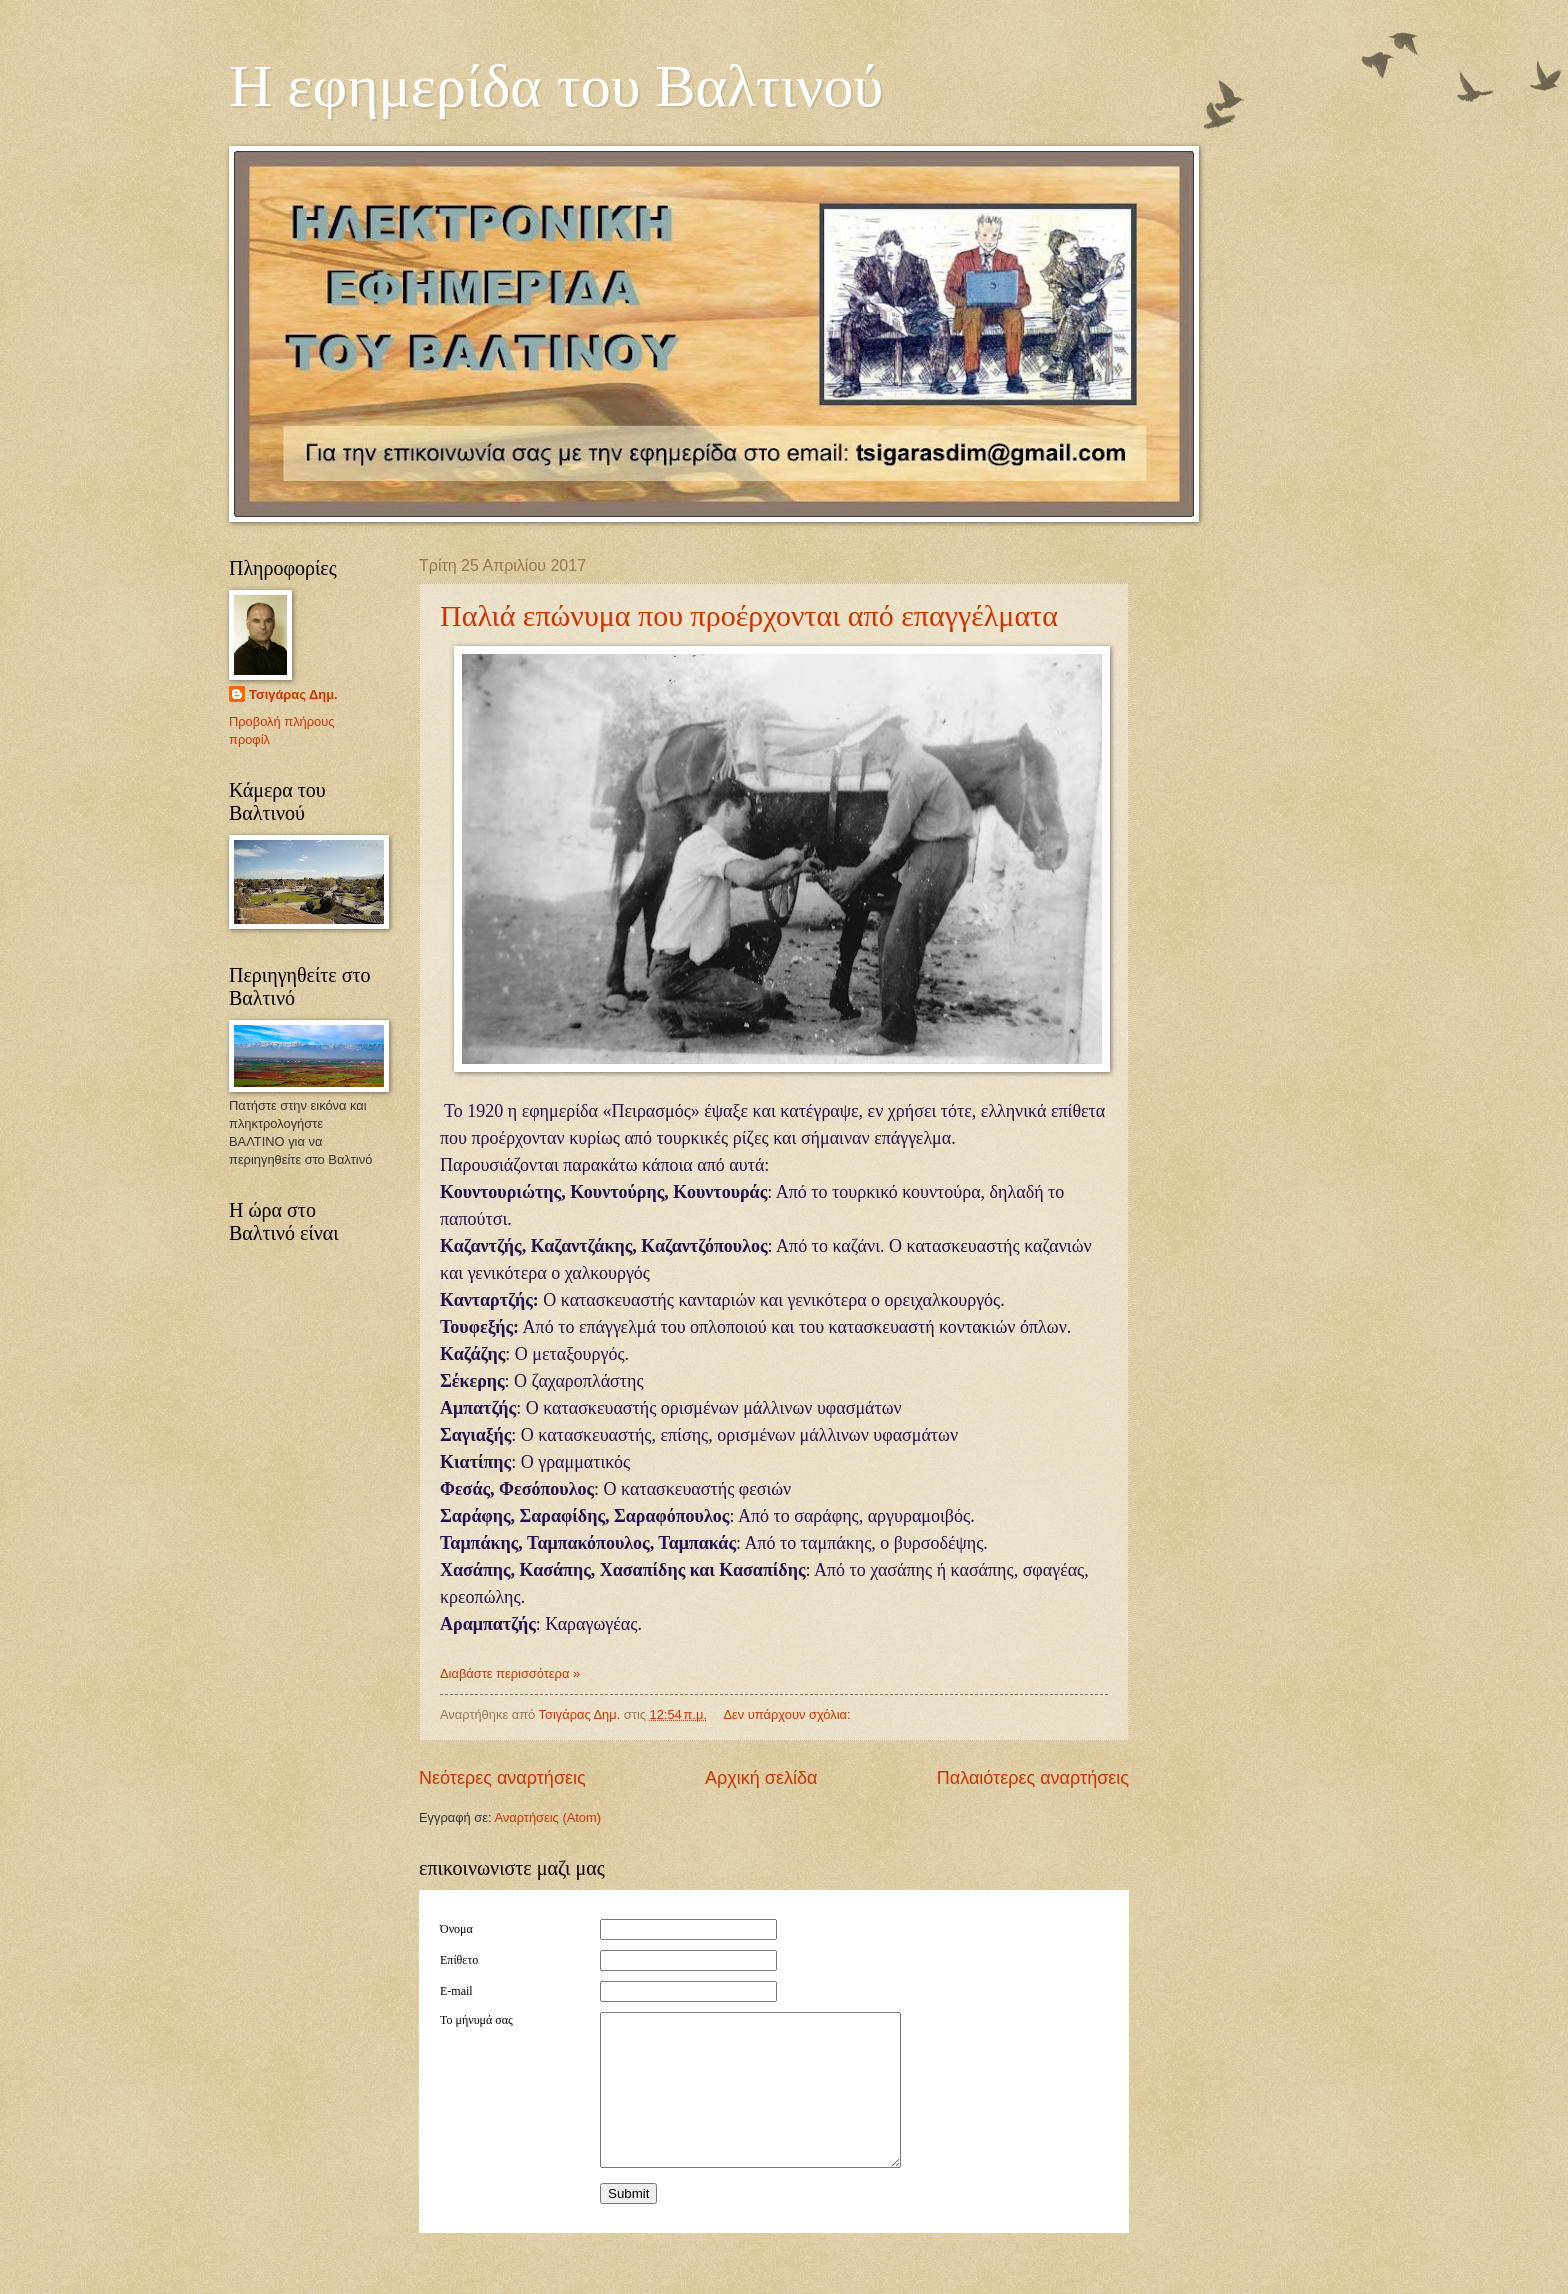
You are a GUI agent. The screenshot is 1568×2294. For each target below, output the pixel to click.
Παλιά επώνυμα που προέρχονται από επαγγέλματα (749, 615)
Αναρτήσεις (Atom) (547, 1817)
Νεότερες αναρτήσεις (502, 1778)
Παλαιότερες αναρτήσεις (1033, 1778)
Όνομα (456, 1929)
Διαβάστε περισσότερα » (510, 1673)
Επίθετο (459, 1960)
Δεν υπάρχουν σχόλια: (788, 1714)
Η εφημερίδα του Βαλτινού (556, 86)
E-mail (456, 1991)
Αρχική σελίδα (761, 1778)
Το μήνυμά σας (476, 2020)
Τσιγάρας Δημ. (293, 694)
